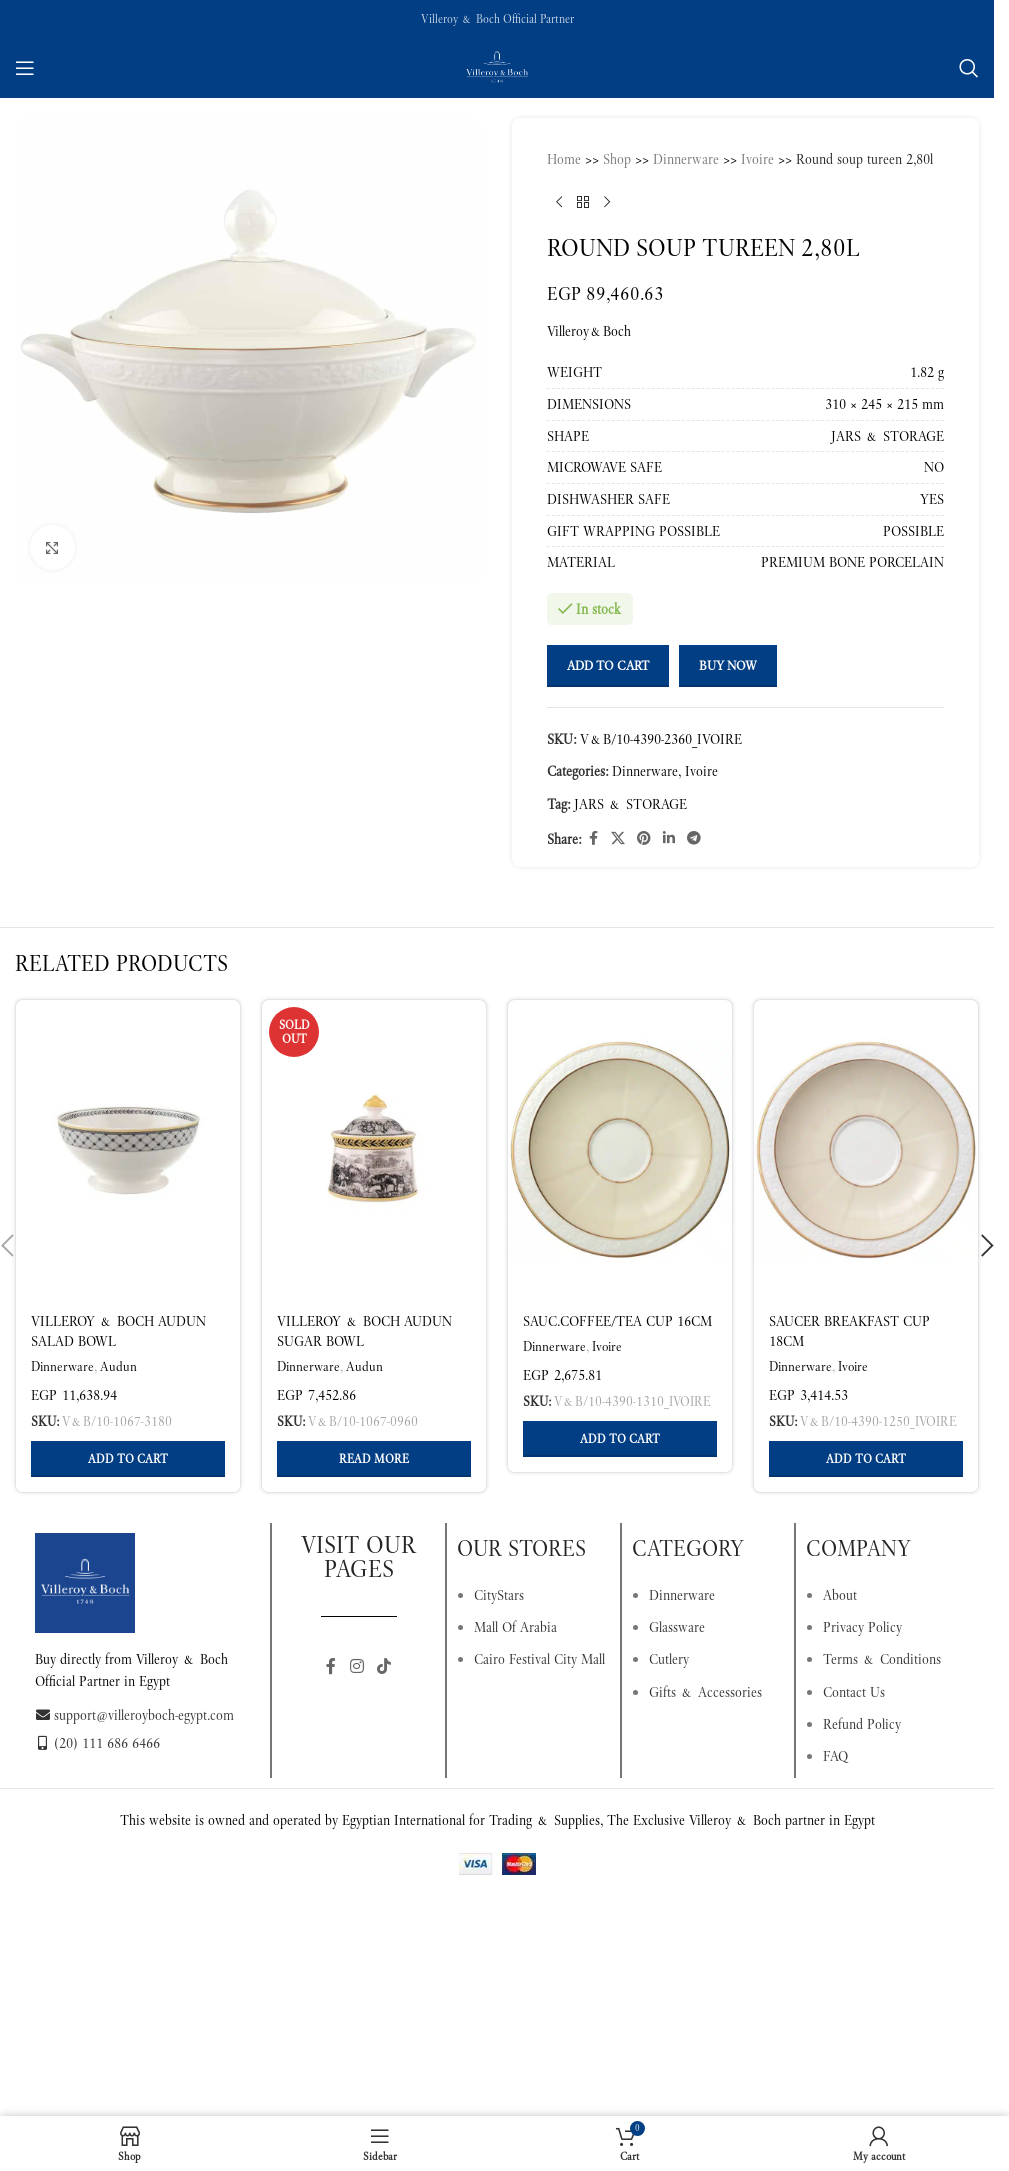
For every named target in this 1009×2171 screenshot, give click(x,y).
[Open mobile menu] (25, 68)
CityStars (499, 1595)
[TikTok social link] (384, 1667)
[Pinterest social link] (644, 838)
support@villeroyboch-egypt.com (134, 1715)
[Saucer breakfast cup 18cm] (866, 1150)
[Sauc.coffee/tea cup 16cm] (620, 1150)
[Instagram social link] (356, 1667)
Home (564, 159)
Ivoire (757, 159)
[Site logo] (497, 66)
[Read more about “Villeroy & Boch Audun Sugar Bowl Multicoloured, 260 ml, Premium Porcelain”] (374, 1459)
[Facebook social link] (593, 838)
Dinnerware (686, 159)
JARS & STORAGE (630, 804)
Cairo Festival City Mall (539, 1659)
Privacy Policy (862, 1627)
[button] (128, 1459)
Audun (118, 1366)
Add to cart (608, 665)
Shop (617, 159)
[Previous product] (559, 202)
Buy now (728, 665)
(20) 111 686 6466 (97, 1743)
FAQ (835, 1756)
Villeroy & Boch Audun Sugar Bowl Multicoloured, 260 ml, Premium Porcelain (364, 1350)
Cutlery (669, 1659)
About (840, 1595)
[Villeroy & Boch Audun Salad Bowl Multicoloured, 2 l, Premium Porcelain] (128, 1150)
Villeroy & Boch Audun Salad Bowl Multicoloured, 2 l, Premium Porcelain (118, 1350)
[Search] (969, 68)
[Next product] (607, 202)
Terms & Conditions (882, 1659)
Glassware (677, 1627)
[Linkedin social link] (669, 838)
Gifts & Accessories (705, 1692)
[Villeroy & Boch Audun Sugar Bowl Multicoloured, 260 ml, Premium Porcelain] (374, 1150)
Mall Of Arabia (515, 1627)
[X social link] (618, 838)
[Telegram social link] (694, 838)
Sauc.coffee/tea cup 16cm (617, 1321)
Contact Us (854, 1692)
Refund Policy (862, 1724)
